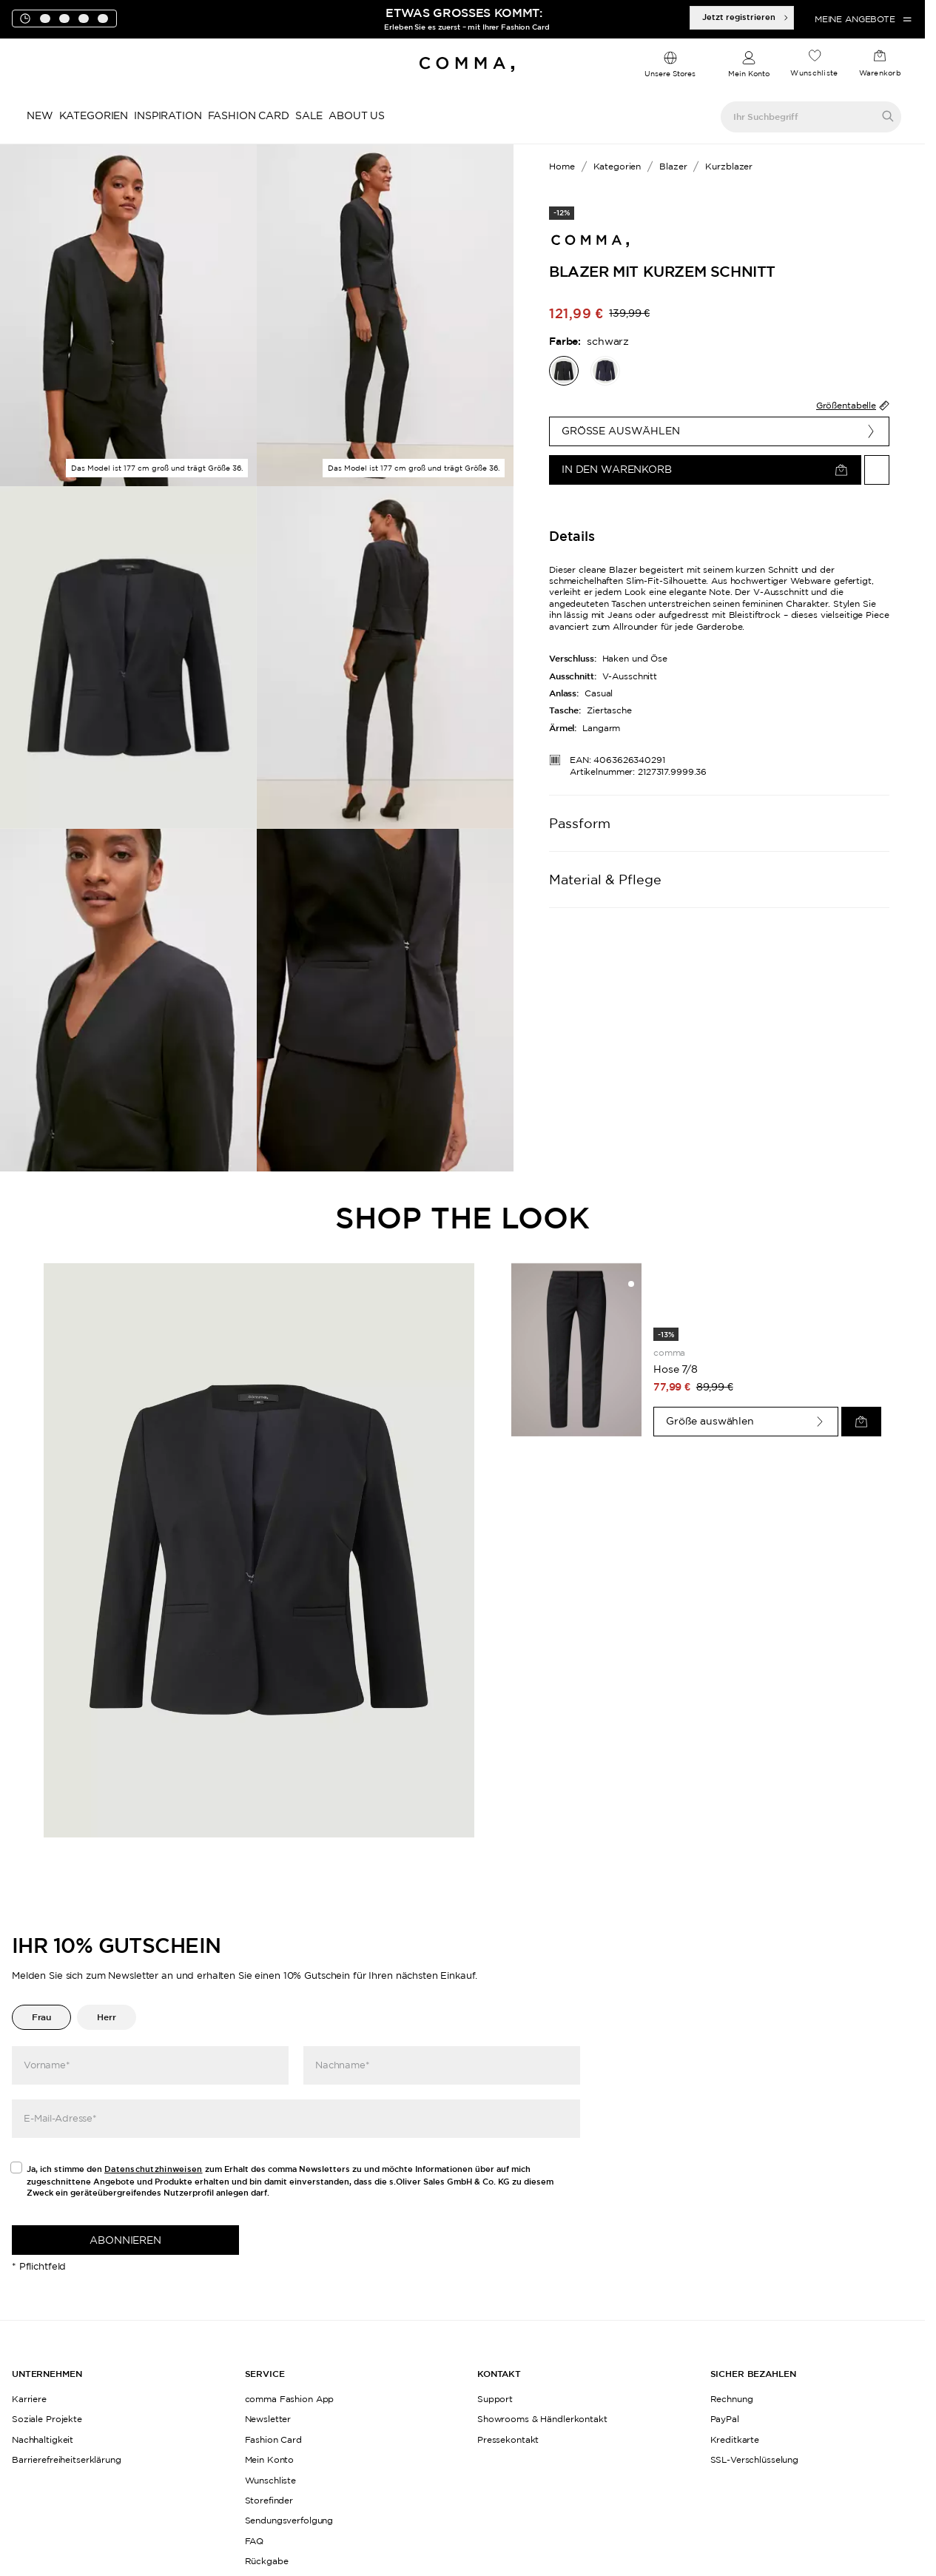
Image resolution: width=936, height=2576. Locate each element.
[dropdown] (670, 64)
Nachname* (342, 2064)
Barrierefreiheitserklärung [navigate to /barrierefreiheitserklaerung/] (66, 2459)
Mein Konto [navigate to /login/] (269, 2459)
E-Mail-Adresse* (60, 2118)
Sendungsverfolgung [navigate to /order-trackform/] (289, 2520)
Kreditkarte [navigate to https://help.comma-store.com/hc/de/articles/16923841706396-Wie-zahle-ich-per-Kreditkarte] (735, 2439)
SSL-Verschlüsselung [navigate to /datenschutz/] (754, 2459)
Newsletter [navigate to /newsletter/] (268, 2419)
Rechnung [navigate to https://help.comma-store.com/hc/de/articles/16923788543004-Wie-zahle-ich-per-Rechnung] (731, 2399)
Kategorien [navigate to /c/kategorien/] (94, 115)
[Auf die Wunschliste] (876, 470)
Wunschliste (814, 73)
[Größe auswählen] (719, 431)
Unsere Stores (670, 74)
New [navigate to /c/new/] (40, 115)
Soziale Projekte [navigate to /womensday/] (47, 2419)
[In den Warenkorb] (705, 470)
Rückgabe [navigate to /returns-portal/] (267, 2561)
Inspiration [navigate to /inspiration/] (167, 115)
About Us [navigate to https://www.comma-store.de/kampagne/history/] (357, 115)
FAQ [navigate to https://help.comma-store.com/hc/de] (254, 2541)
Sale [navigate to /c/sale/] (309, 115)
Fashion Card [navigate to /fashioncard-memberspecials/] (248, 115)
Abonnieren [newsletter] (125, 2240)
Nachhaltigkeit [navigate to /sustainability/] (42, 2439)
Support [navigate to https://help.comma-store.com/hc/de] (495, 2399)
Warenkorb (880, 73)
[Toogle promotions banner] (80, 49)
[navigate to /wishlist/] (814, 64)
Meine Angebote (864, 19)
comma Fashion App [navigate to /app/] (289, 2399)
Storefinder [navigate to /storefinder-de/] (269, 2500)
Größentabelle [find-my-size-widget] (852, 405)
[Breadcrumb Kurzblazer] (725, 166)
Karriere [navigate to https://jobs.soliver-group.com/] (29, 2399)
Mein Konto (749, 74)
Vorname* (47, 2064)
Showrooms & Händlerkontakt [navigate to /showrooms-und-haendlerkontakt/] (542, 2419)
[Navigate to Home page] (467, 64)
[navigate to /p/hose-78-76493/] (576, 1350)
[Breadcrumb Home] (562, 166)
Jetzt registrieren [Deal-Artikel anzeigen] (746, 17)
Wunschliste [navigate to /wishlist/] (271, 2480)
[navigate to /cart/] (880, 64)
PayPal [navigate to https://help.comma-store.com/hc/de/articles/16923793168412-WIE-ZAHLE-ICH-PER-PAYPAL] (724, 2419)
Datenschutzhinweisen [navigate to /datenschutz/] (153, 2169)
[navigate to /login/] (749, 64)
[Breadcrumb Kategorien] (614, 166)
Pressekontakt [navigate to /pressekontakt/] (508, 2439)
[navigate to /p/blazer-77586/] (605, 371)
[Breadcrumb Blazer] (670, 166)
